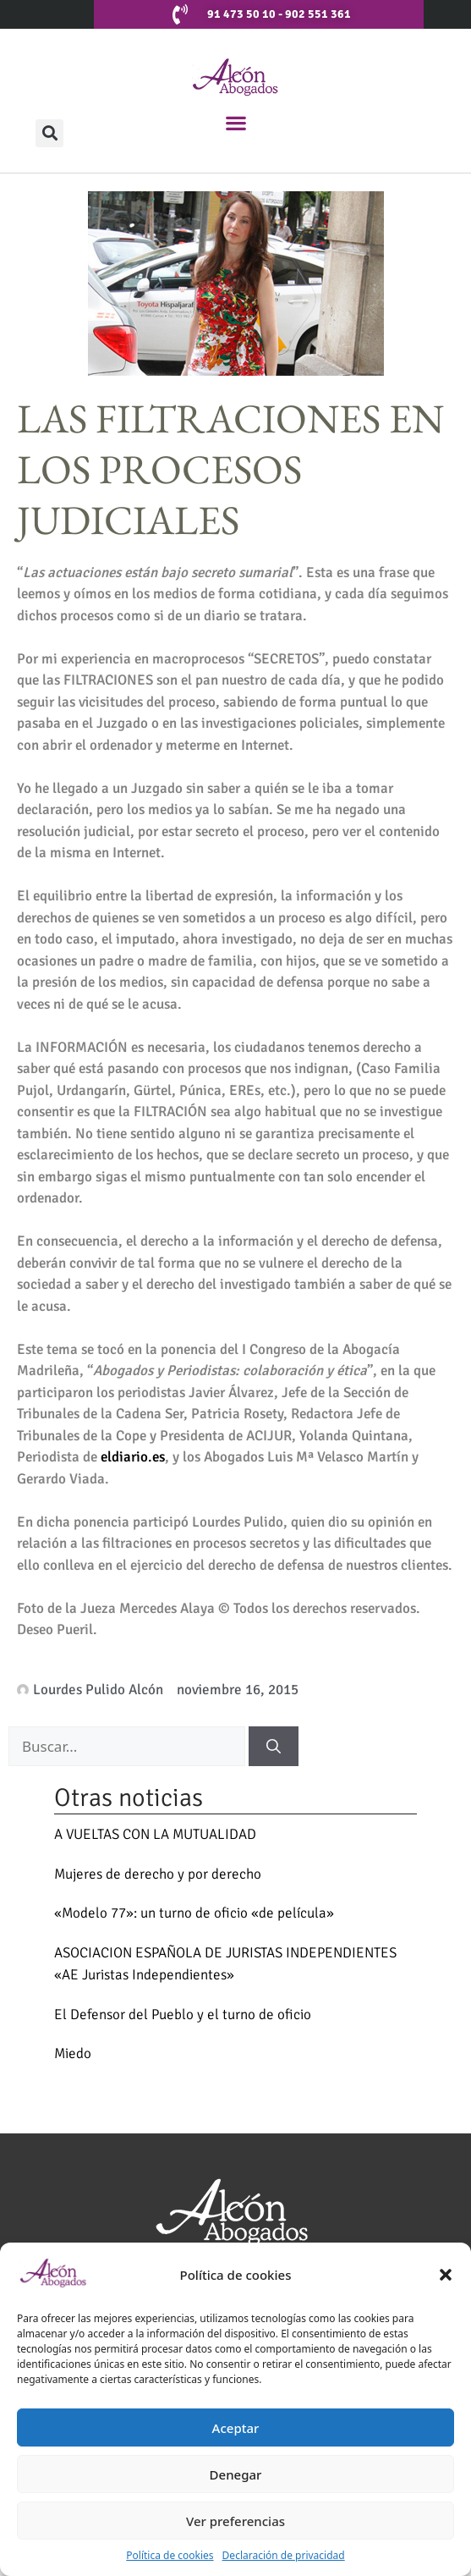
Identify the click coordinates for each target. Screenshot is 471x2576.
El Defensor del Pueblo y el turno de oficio (182, 2014)
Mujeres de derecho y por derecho (157, 1874)
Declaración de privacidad (283, 2555)
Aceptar (236, 2427)
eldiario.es (133, 1457)
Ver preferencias (235, 2521)
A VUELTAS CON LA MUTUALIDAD (155, 1834)
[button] (445, 2274)
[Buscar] (273, 1746)
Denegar (236, 2474)
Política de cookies (169, 2555)
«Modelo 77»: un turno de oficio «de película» (194, 1913)
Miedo (72, 2053)
